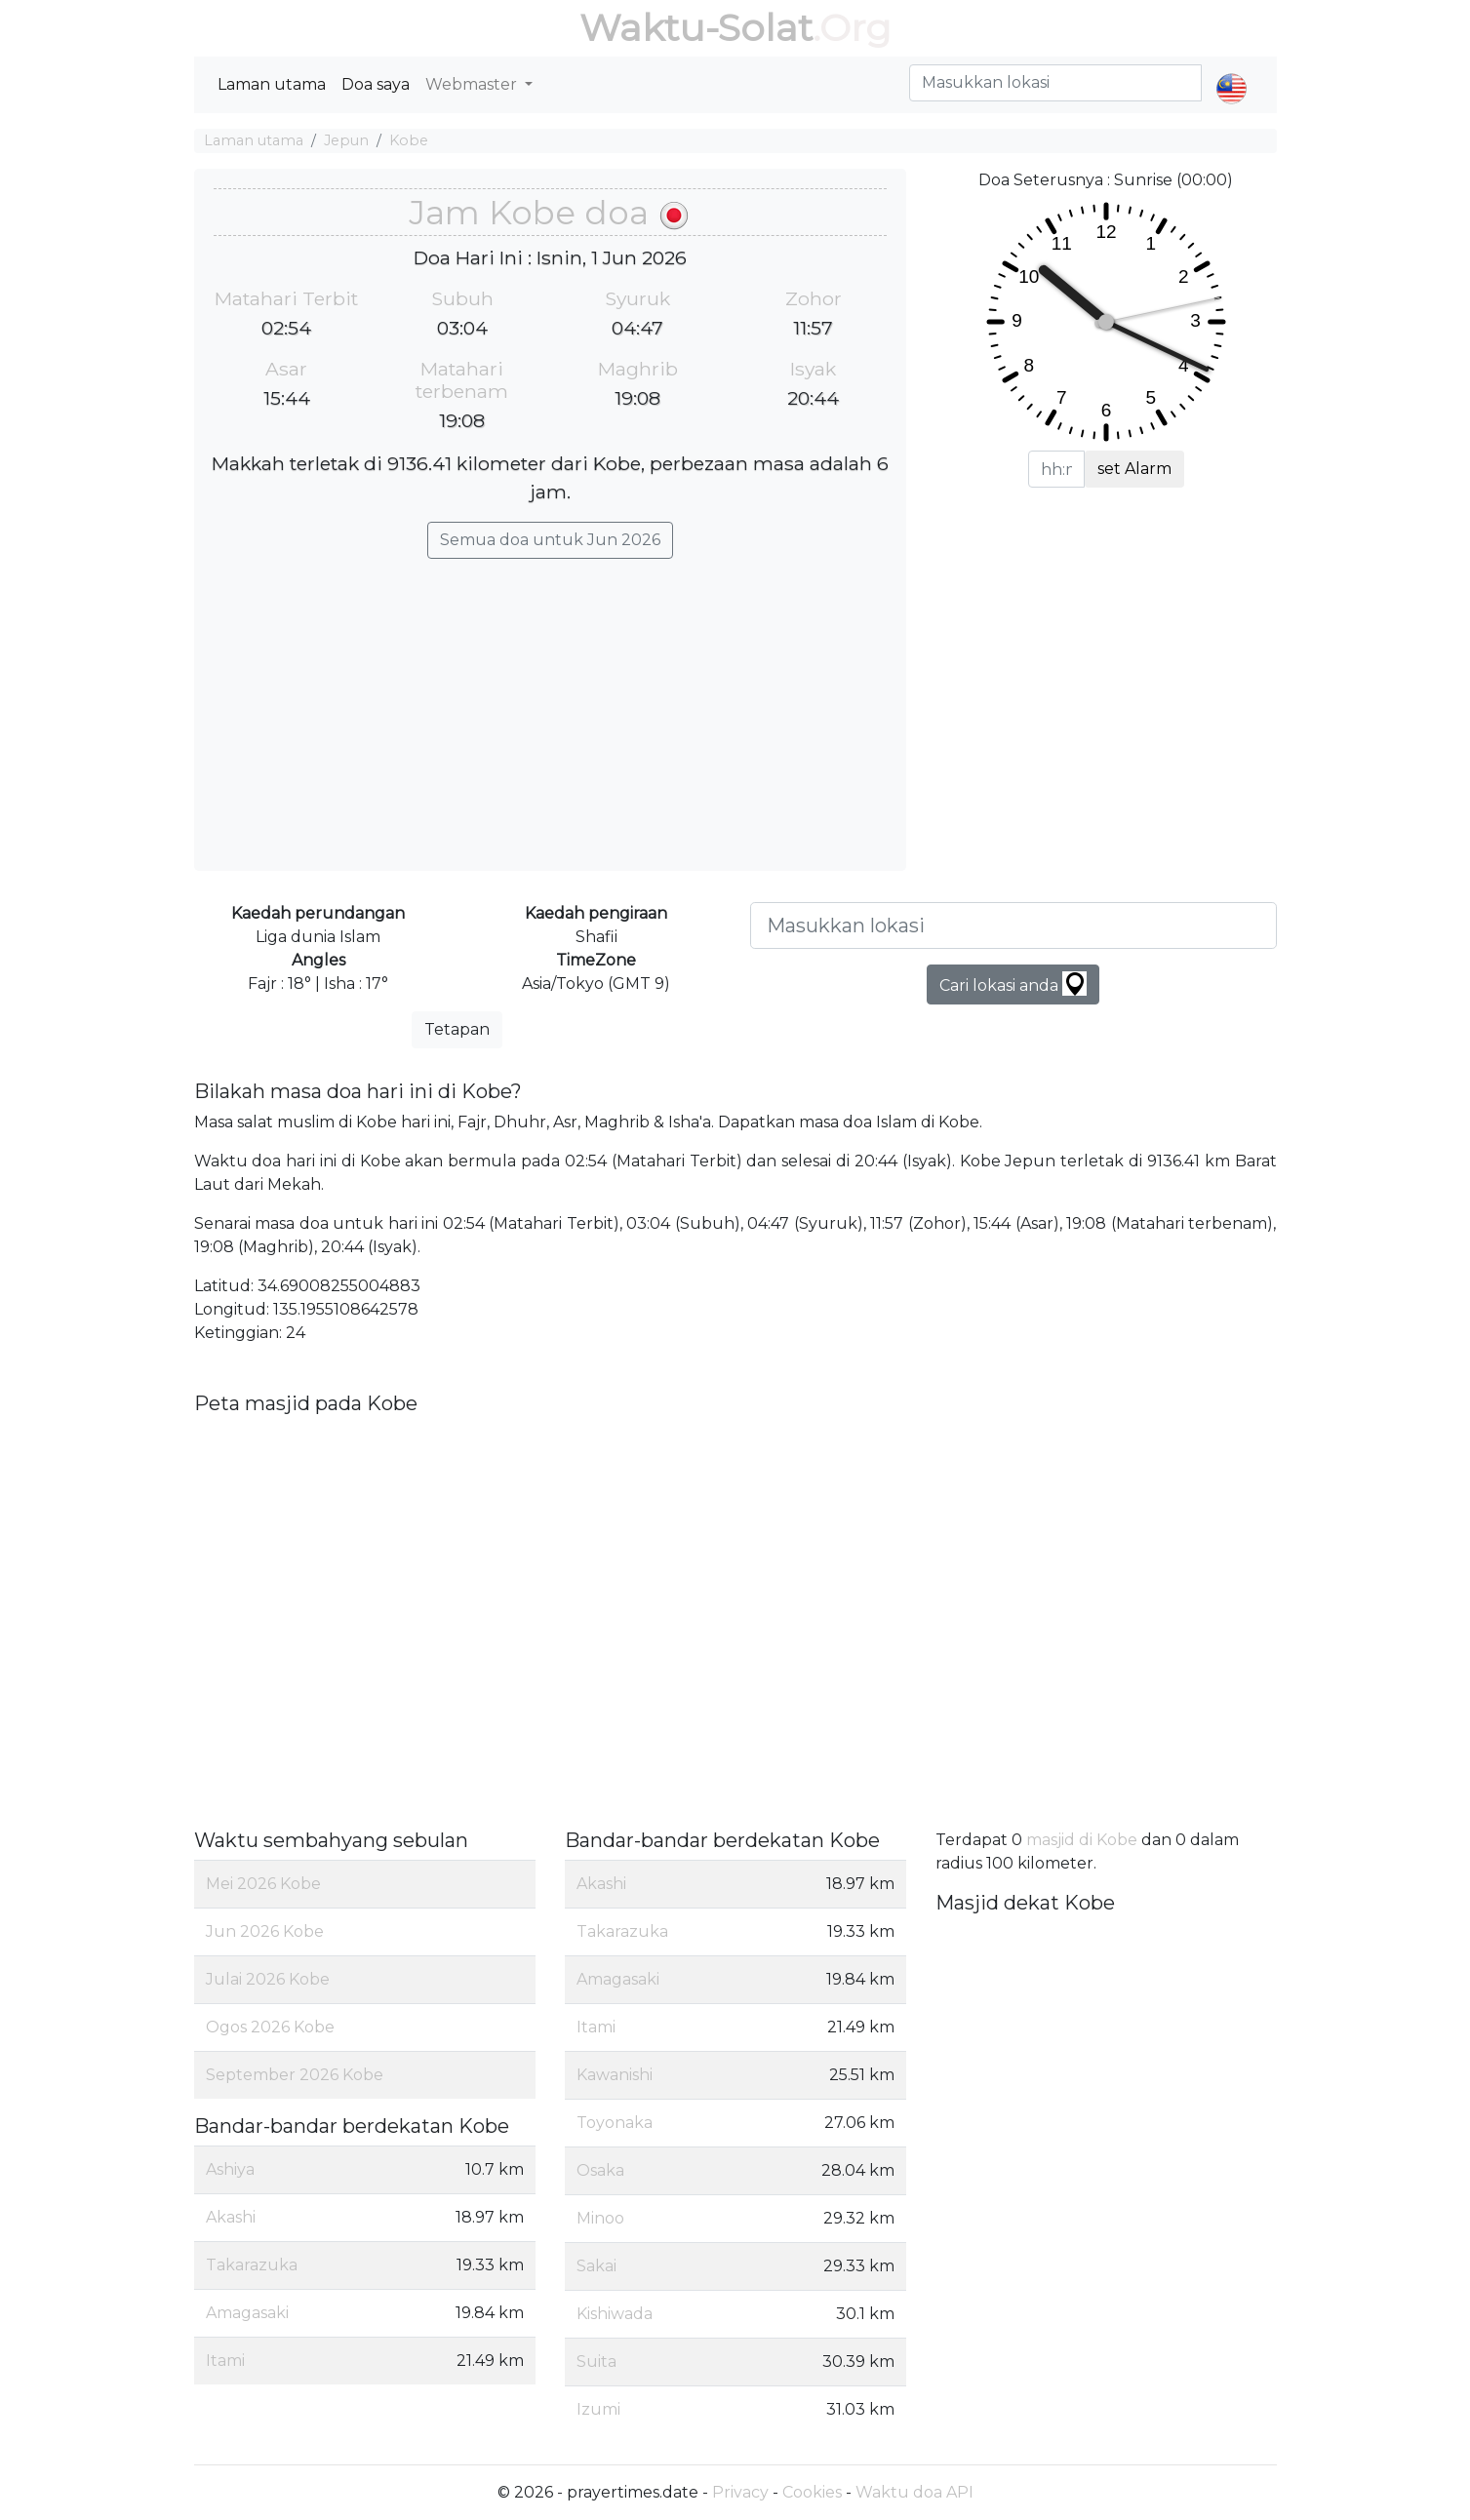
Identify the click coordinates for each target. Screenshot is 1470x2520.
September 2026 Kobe (294, 2075)
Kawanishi (614, 2075)
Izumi (598, 2409)
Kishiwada (614, 2313)
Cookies (812, 2492)
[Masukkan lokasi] (1013, 925)
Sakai (596, 2266)
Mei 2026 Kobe (263, 1883)
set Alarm (1134, 468)
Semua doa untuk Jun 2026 (550, 540)
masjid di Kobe (1081, 1840)
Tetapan (457, 1029)
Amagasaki (247, 2312)
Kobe (408, 140)
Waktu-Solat (696, 28)
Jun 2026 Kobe (265, 1931)
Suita (596, 2361)
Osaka (600, 2170)
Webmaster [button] (473, 84)
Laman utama (272, 84)
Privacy (740, 2492)
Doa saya (375, 84)
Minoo (600, 2218)
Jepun (346, 140)
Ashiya (230, 2169)
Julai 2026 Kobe (268, 1979)
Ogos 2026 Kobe (270, 2027)
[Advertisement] (550, 705)
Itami (225, 2360)
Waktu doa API (914, 2492)
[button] (1231, 72)
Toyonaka (614, 2122)
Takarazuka (252, 2265)
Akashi (231, 2217)
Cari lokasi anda (1013, 983)
